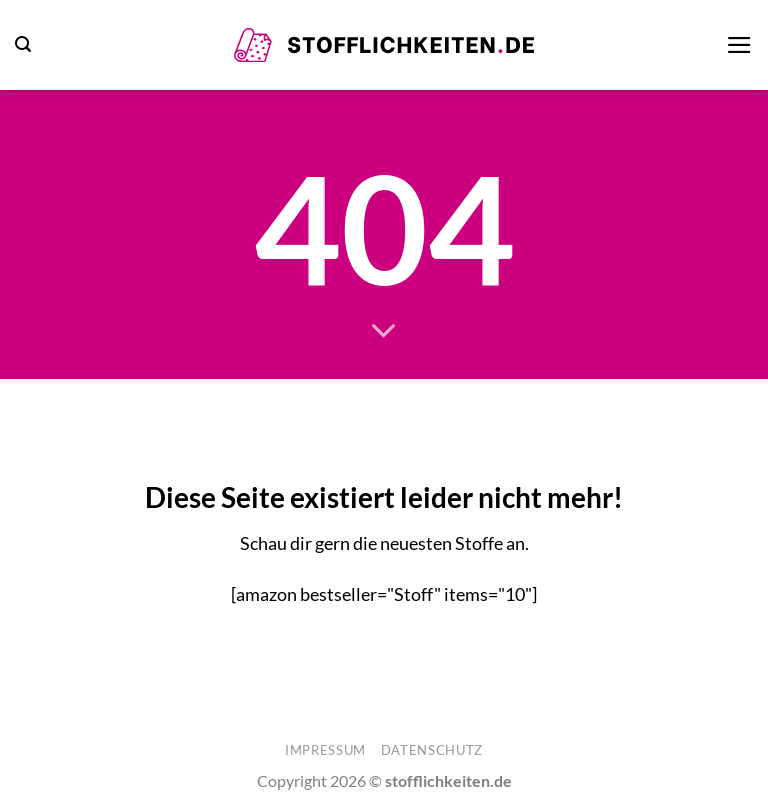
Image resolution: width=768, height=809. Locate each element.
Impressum (325, 750)
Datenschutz (432, 750)
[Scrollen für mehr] (384, 332)
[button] (23, 44)
